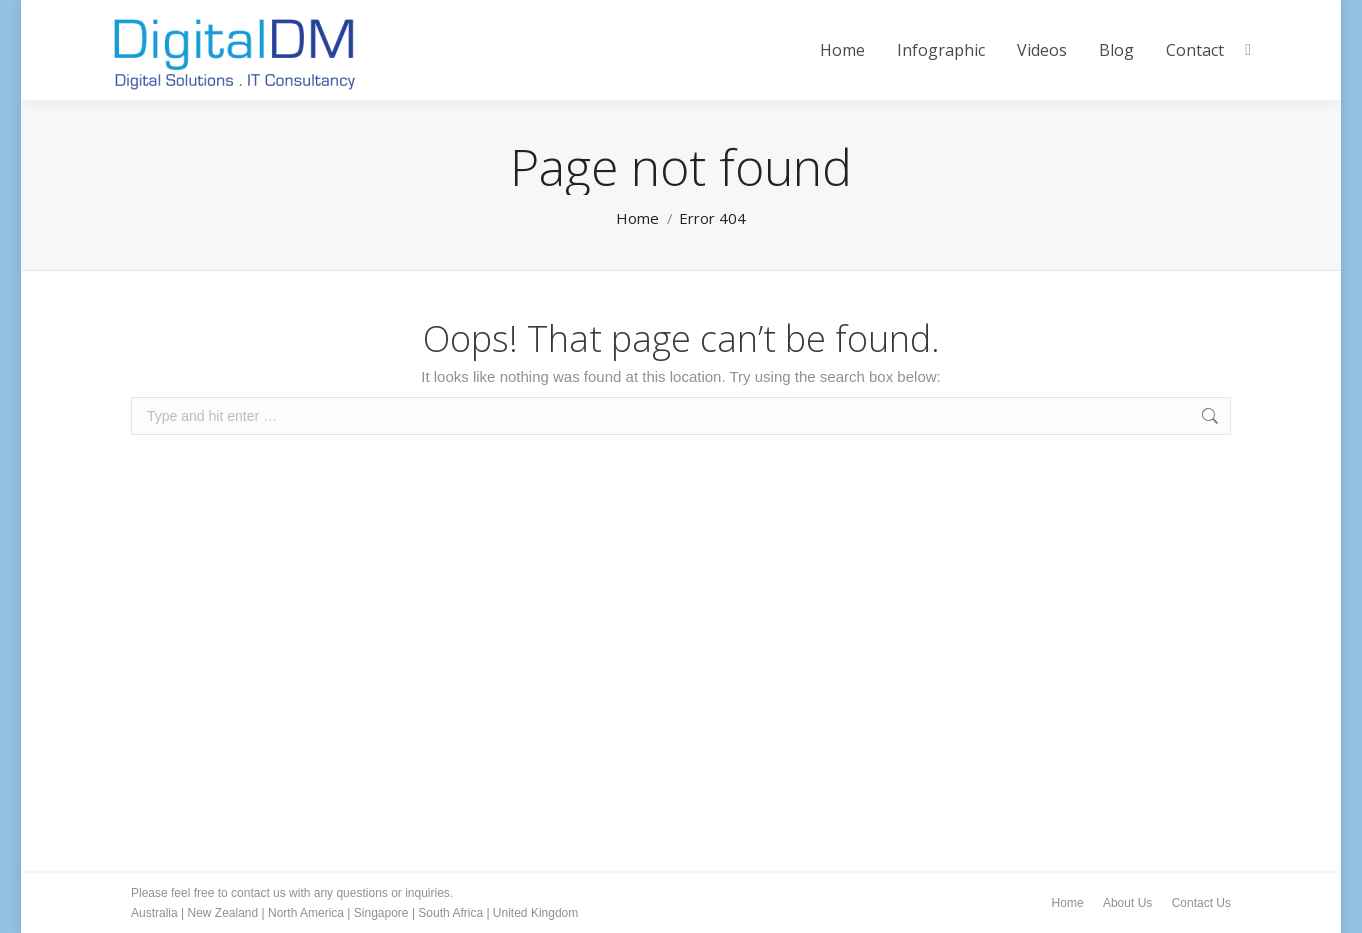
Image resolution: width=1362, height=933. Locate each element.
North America (306, 913)
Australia (154, 913)
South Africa (450, 913)
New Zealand (222, 913)
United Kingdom (535, 913)
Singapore (381, 913)
